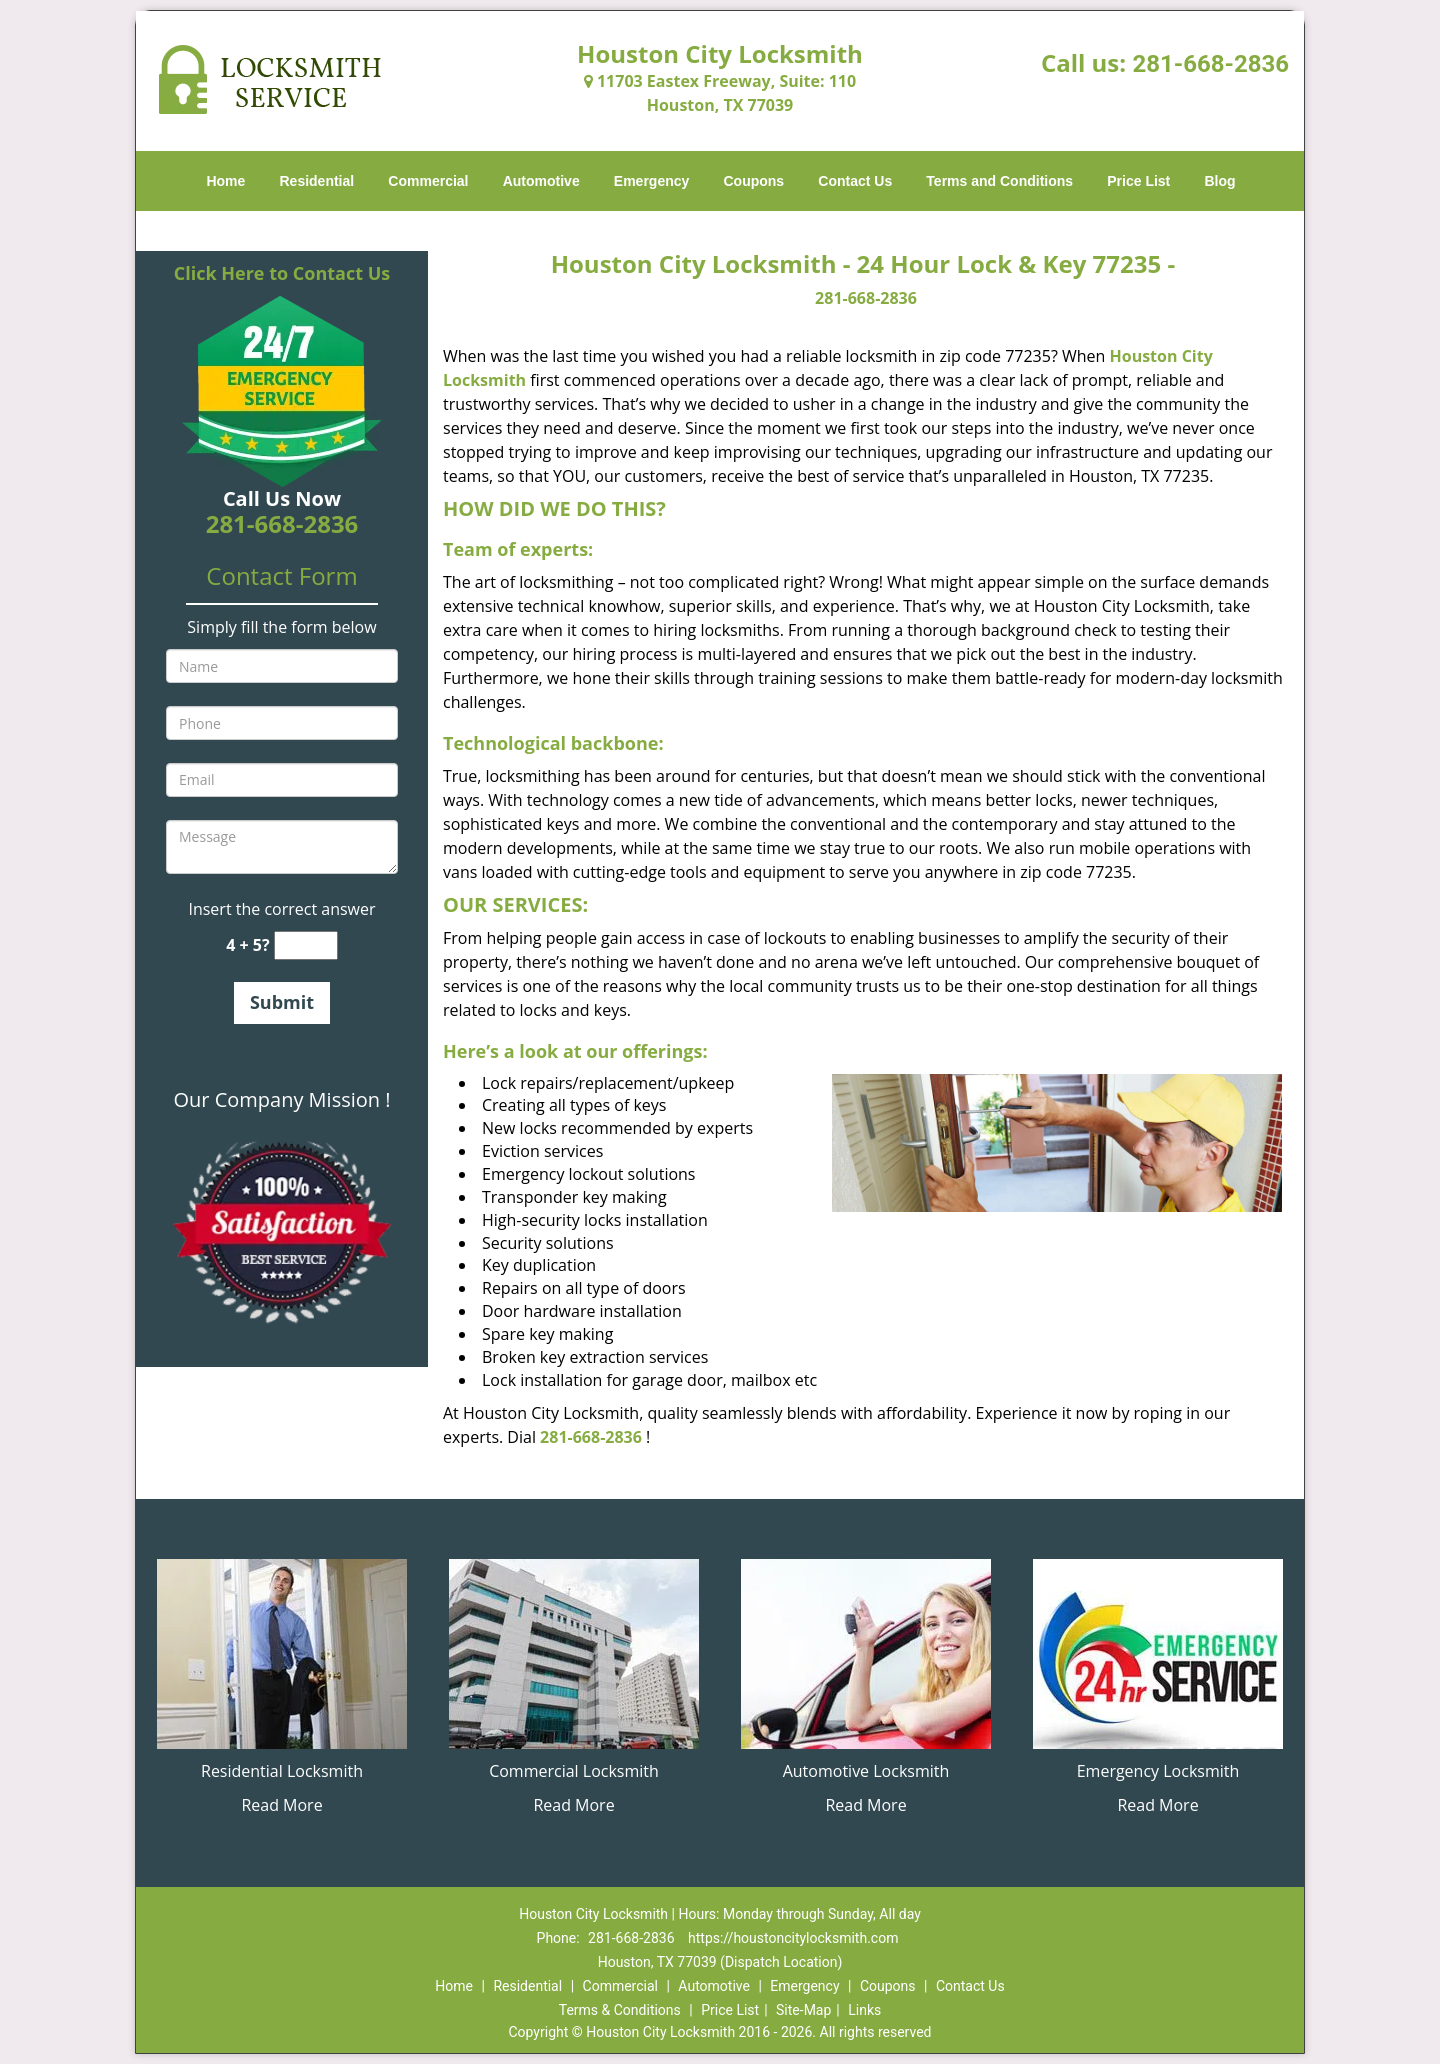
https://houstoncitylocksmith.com (793, 1938)
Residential (317, 181)
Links (864, 2010)
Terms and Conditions (999, 181)
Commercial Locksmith (574, 1771)
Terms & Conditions (620, 2010)
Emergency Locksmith (1158, 1771)
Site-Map (803, 2010)
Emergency (651, 181)
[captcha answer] (306, 945)
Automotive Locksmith (866, 1771)
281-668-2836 (1210, 64)
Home (225, 181)
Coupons (753, 181)
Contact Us (855, 181)
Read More (281, 1805)
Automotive (541, 181)
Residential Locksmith (282, 1771)
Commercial (428, 181)
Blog (1219, 181)
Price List (1138, 181)
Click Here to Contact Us (282, 273)
